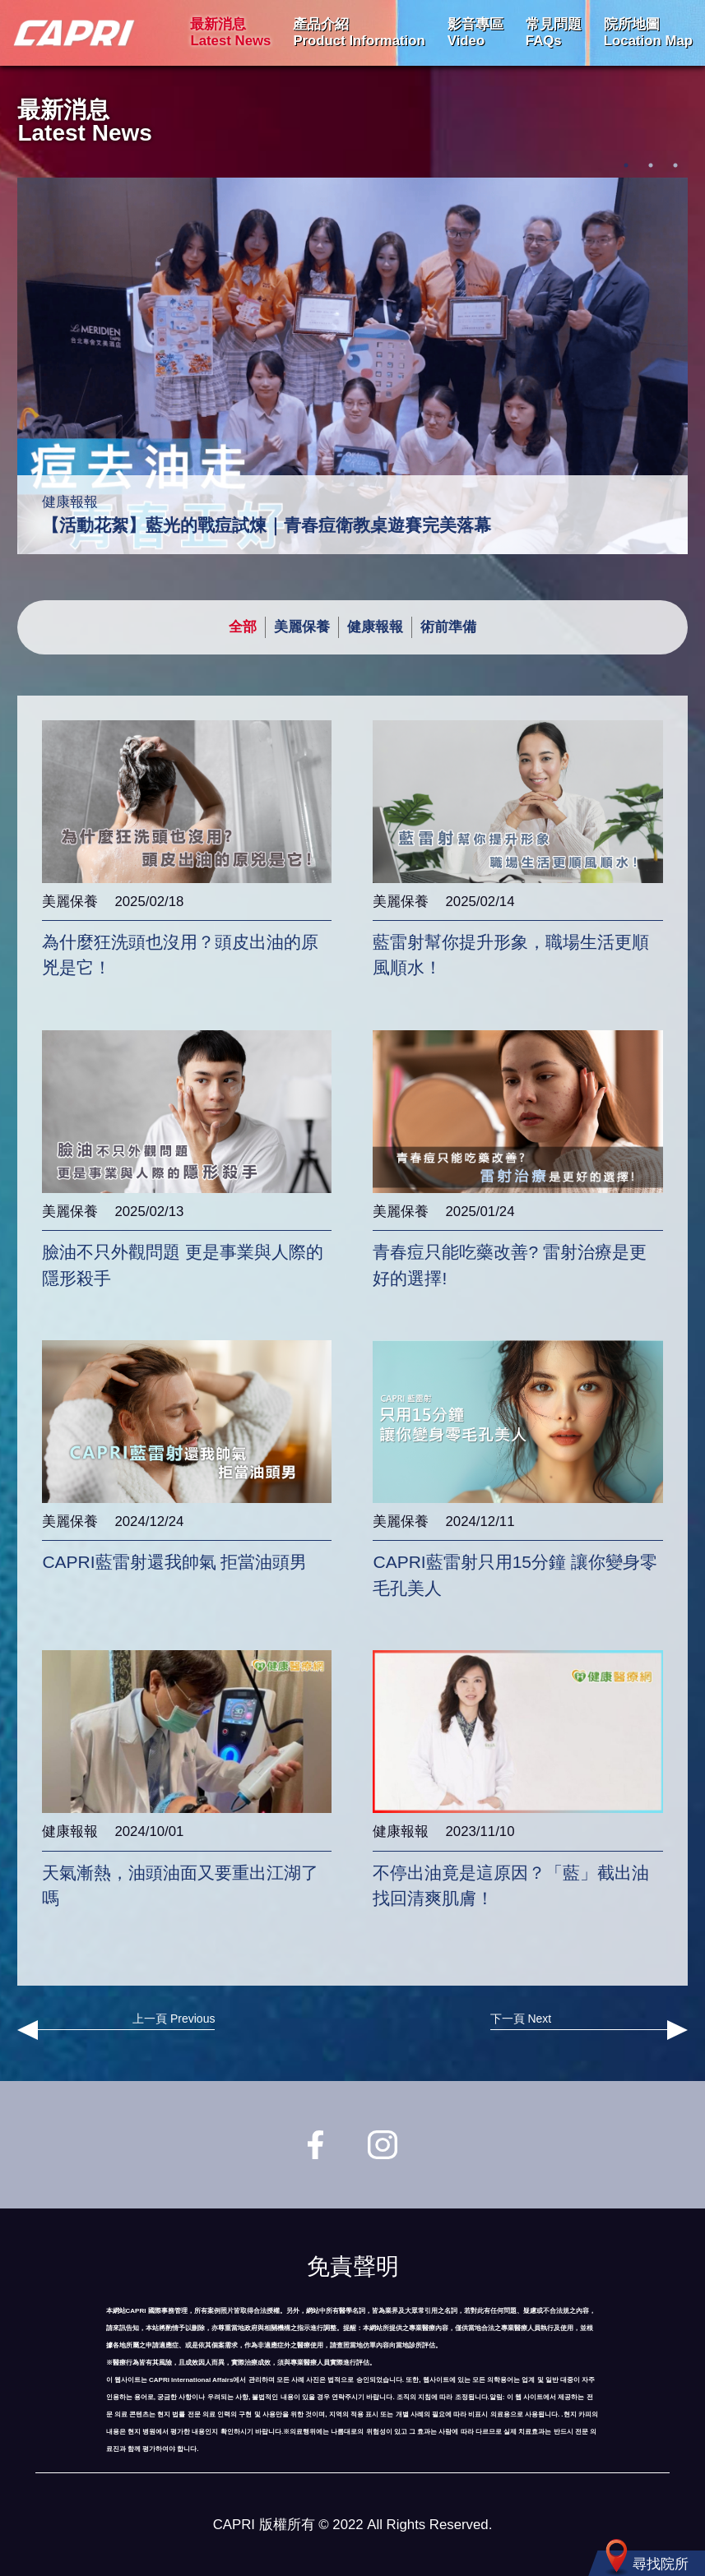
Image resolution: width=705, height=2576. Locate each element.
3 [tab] (675, 165)
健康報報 (375, 627)
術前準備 (448, 627)
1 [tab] (626, 165)
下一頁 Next (589, 2026)
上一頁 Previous (116, 2026)
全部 (243, 627)
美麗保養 (302, 627)
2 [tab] (650, 165)
